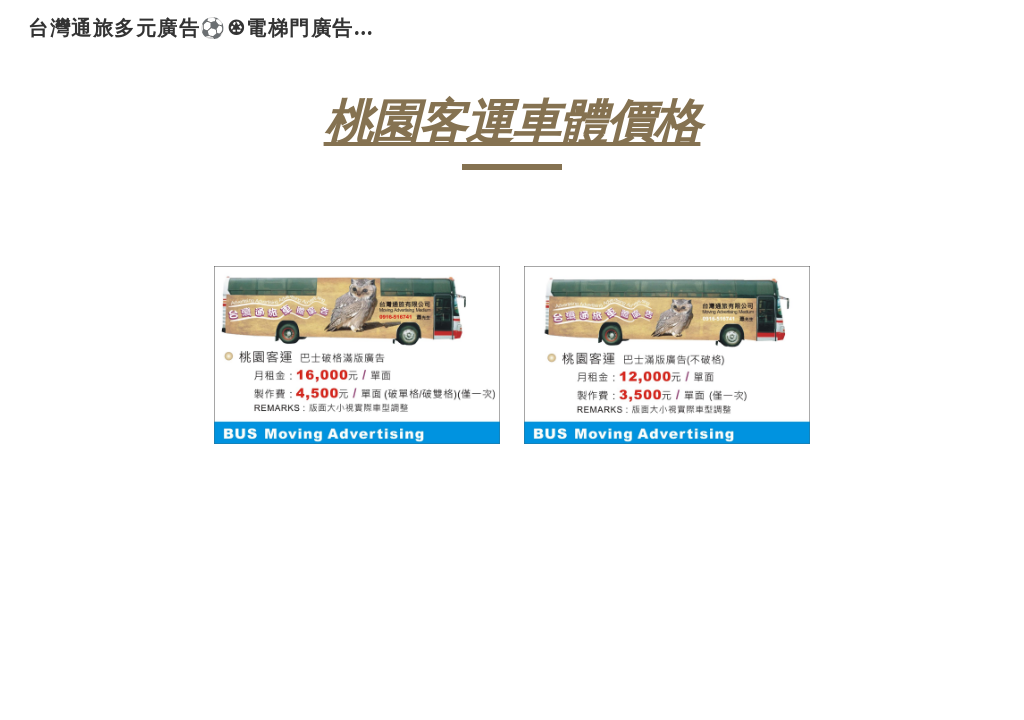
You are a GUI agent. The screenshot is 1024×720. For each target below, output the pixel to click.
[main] (512, 131)
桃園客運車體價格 (512, 122)
